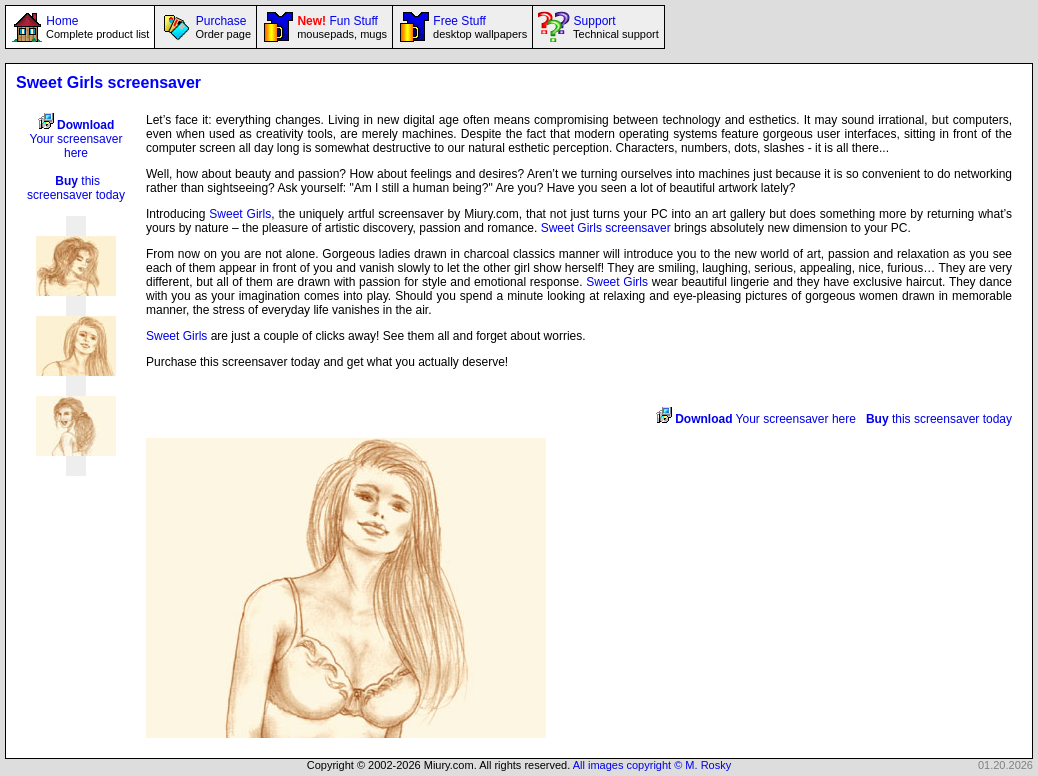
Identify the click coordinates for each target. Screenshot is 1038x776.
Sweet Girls (240, 214)
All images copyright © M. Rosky (652, 765)
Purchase (221, 27)
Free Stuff (478, 27)
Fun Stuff (340, 27)
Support (614, 27)
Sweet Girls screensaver (606, 228)
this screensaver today (76, 188)
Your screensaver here (76, 139)
